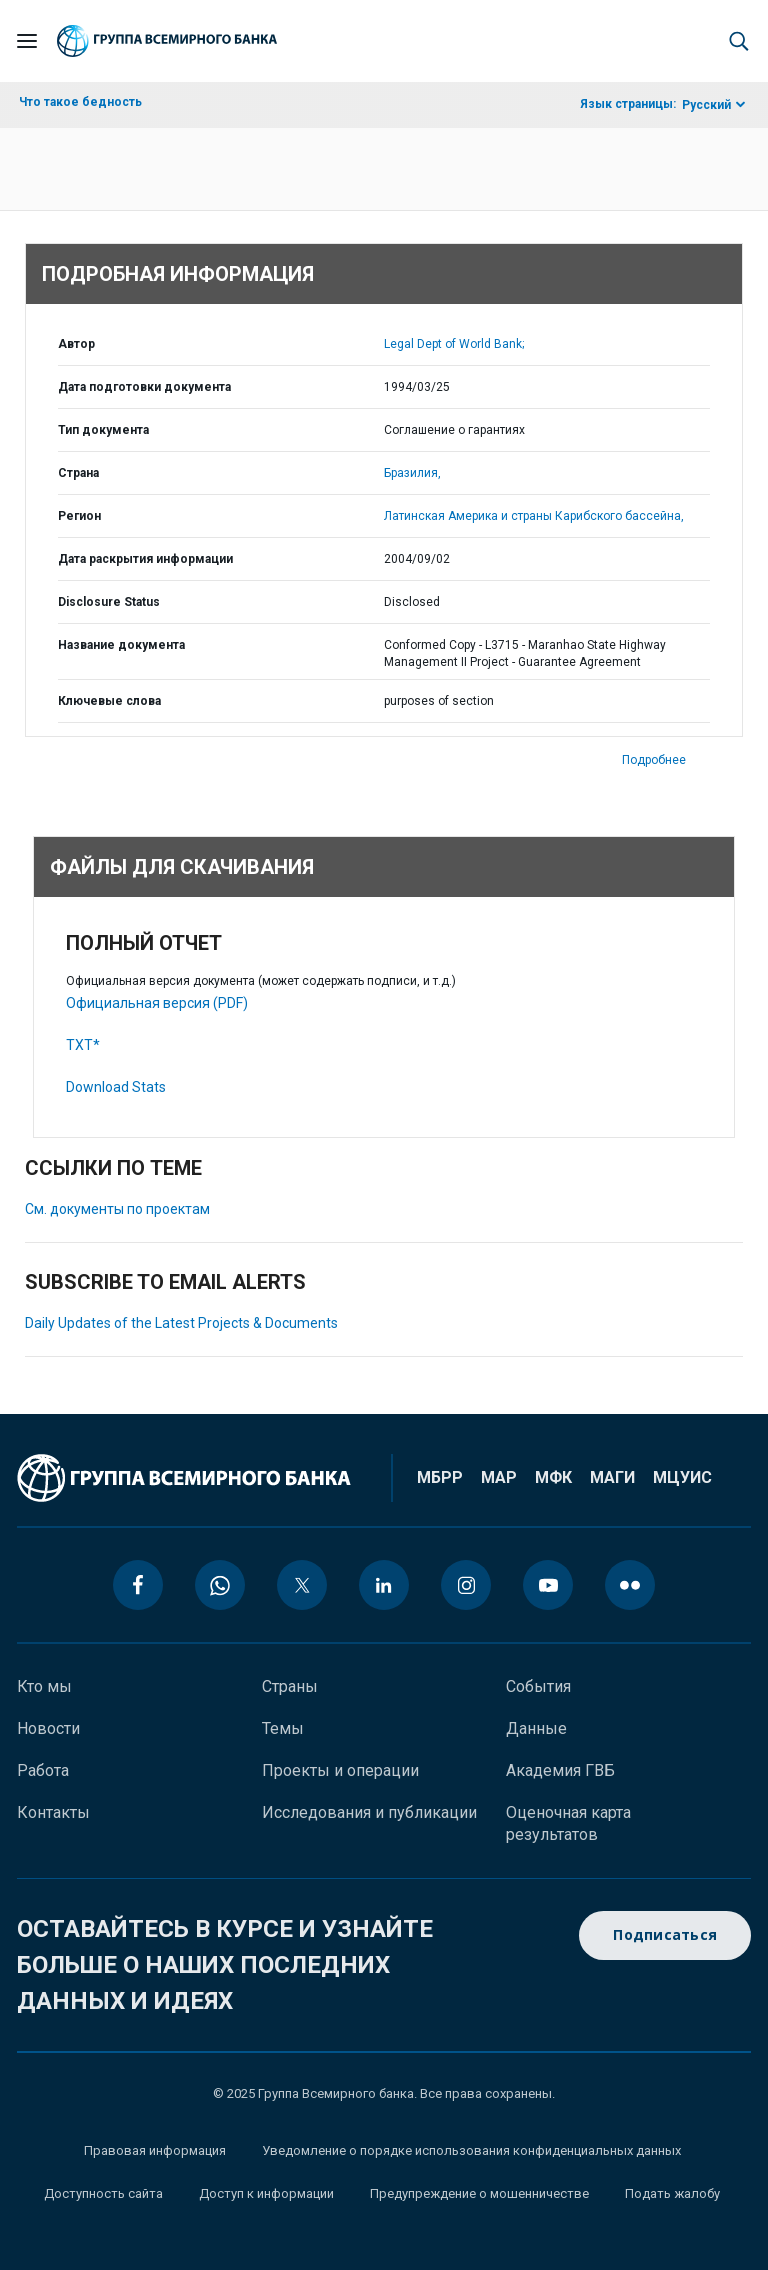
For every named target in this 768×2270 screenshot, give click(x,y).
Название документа (121, 645)
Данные (536, 1728)
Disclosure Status (109, 602)
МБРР (440, 1477)
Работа (43, 1770)
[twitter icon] (302, 1585)
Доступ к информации (266, 2193)
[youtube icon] (548, 1585)
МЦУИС (682, 1477)
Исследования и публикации (369, 1812)
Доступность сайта (103, 2193)
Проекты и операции (340, 1770)
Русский (706, 105)
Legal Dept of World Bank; (454, 344)
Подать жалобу (672, 2193)
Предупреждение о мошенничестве (479, 2193)
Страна (78, 473)
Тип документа (103, 430)
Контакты (53, 1812)
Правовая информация (155, 2150)
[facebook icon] (138, 1585)
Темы (283, 1728)
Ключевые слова (109, 701)
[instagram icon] (466, 1585)
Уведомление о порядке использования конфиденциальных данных (471, 2150)
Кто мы (44, 1686)
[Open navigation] (27, 41)
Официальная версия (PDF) (157, 1003)
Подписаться (665, 1935)
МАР (499, 1477)
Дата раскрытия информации (145, 559)
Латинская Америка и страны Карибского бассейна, (534, 516)
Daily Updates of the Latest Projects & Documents (181, 1323)
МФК (553, 1477)
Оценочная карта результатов (568, 1823)
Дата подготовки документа (144, 387)
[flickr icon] (630, 1585)
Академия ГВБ (560, 1770)
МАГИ (612, 1477)
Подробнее (654, 760)
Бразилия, (412, 473)
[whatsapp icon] (220, 1585)
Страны (290, 1686)
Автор (76, 344)
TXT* (83, 1045)
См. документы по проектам (117, 1209)
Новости (48, 1728)
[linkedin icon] (384, 1585)
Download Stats (116, 1087)
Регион (79, 516)
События (538, 1686)
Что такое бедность (80, 102)
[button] (739, 41)
